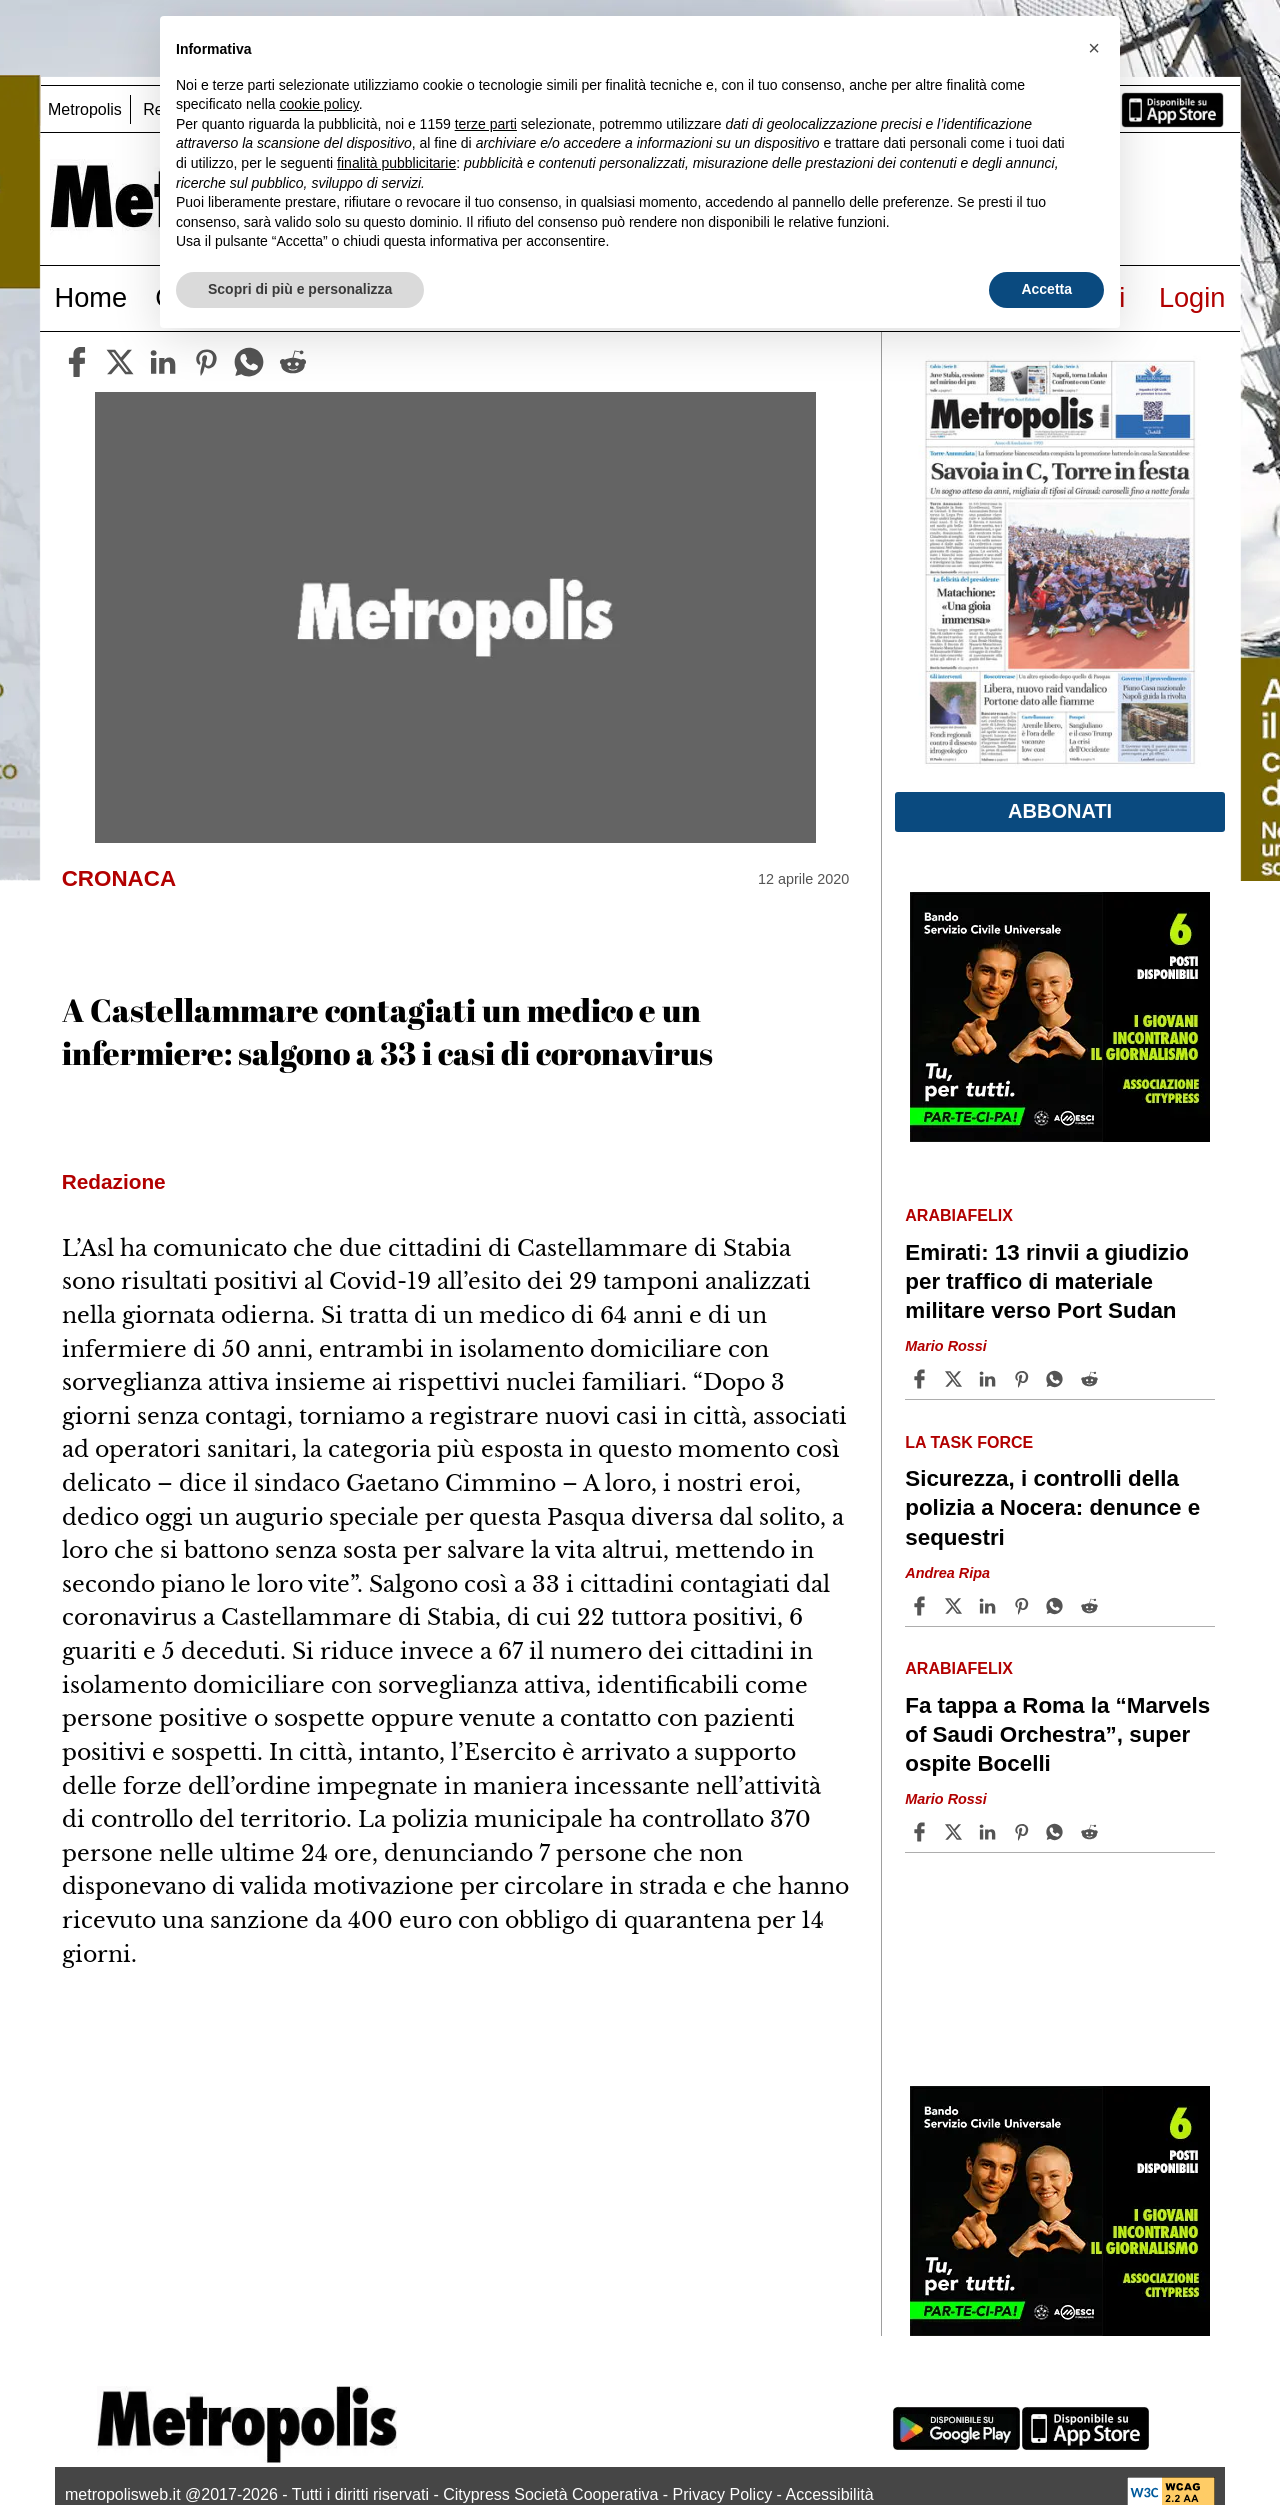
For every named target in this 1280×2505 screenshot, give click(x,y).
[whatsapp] (249, 362)
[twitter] (120, 362)
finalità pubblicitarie (396, 163)
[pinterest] (206, 362)
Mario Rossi (946, 1346)
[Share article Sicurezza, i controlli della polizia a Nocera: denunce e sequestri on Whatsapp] (1058, 1606)
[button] (1094, 48)
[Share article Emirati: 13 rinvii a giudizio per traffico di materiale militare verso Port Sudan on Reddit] (1092, 1379)
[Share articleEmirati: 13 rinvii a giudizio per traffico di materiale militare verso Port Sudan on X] (956, 1379)
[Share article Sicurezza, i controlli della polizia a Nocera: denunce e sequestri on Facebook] (922, 1606)
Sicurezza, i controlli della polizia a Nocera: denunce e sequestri (1052, 1507)
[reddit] (293, 362)
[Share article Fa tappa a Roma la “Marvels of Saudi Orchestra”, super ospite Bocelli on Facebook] (922, 1832)
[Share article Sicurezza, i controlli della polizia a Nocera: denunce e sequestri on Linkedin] (990, 1606)
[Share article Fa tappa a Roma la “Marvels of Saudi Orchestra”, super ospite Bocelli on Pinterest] (1024, 1832)
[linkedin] (163, 362)
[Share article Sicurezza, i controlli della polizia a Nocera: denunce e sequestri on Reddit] (1092, 1606)
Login (1192, 297)
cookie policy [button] (319, 104)
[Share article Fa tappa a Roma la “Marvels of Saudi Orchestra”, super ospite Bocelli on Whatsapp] (1058, 1832)
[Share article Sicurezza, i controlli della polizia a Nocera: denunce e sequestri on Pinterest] (1024, 1606)
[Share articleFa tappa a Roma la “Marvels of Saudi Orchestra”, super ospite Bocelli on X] (956, 1832)
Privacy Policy (723, 2494)
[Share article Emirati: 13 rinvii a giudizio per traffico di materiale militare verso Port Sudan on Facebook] (922, 1379)
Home (91, 297)
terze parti (486, 124)
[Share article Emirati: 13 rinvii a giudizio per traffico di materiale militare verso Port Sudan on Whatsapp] (1058, 1379)
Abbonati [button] (1060, 811)
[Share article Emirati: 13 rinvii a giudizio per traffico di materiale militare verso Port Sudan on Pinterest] (1024, 1379)
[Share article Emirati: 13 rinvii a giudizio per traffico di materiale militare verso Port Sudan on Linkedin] (990, 1379)
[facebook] (77, 362)
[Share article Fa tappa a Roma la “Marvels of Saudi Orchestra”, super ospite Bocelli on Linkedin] (990, 1832)
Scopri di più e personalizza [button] (300, 289)
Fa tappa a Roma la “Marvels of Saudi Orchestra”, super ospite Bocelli (1057, 1734)
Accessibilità (830, 2494)
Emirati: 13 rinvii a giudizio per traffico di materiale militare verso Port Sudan (1047, 1281)
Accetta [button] (1046, 289)
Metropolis (85, 109)
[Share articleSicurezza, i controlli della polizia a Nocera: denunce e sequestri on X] (956, 1606)
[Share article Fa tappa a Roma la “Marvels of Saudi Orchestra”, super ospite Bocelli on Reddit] (1092, 1832)
